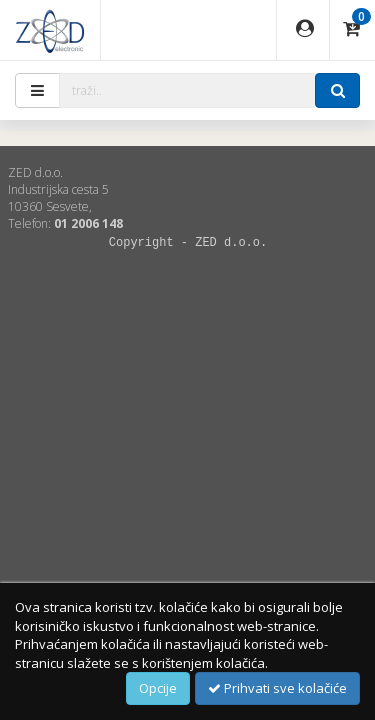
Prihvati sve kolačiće (277, 688)
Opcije (158, 688)
